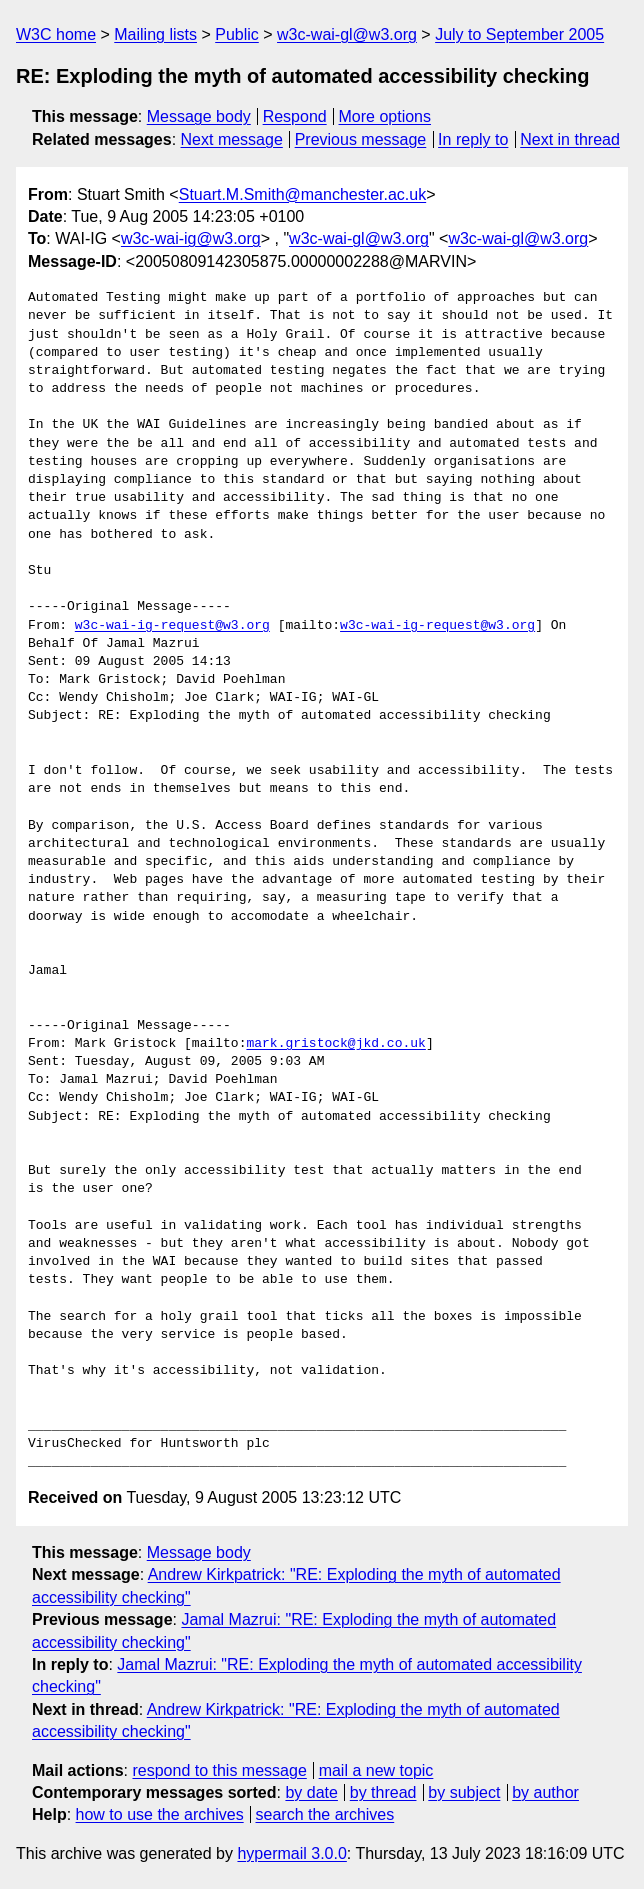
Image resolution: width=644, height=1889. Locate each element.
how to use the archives (160, 1814)
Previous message (361, 139)
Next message (232, 139)
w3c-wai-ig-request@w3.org (172, 626)
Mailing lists (155, 34)
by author (545, 1792)
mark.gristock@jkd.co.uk (335, 1044)
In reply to (473, 139)
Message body (199, 116)
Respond (295, 116)
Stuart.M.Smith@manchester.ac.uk (302, 194)
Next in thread (570, 139)
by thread (383, 1792)
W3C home (56, 34)
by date (311, 1792)
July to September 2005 (519, 34)
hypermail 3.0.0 (291, 1853)
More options (385, 116)
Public (237, 34)
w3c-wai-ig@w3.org (191, 238)
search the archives (325, 1814)
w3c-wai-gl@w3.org (347, 34)
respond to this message (219, 1770)
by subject (464, 1792)
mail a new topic (376, 1770)
